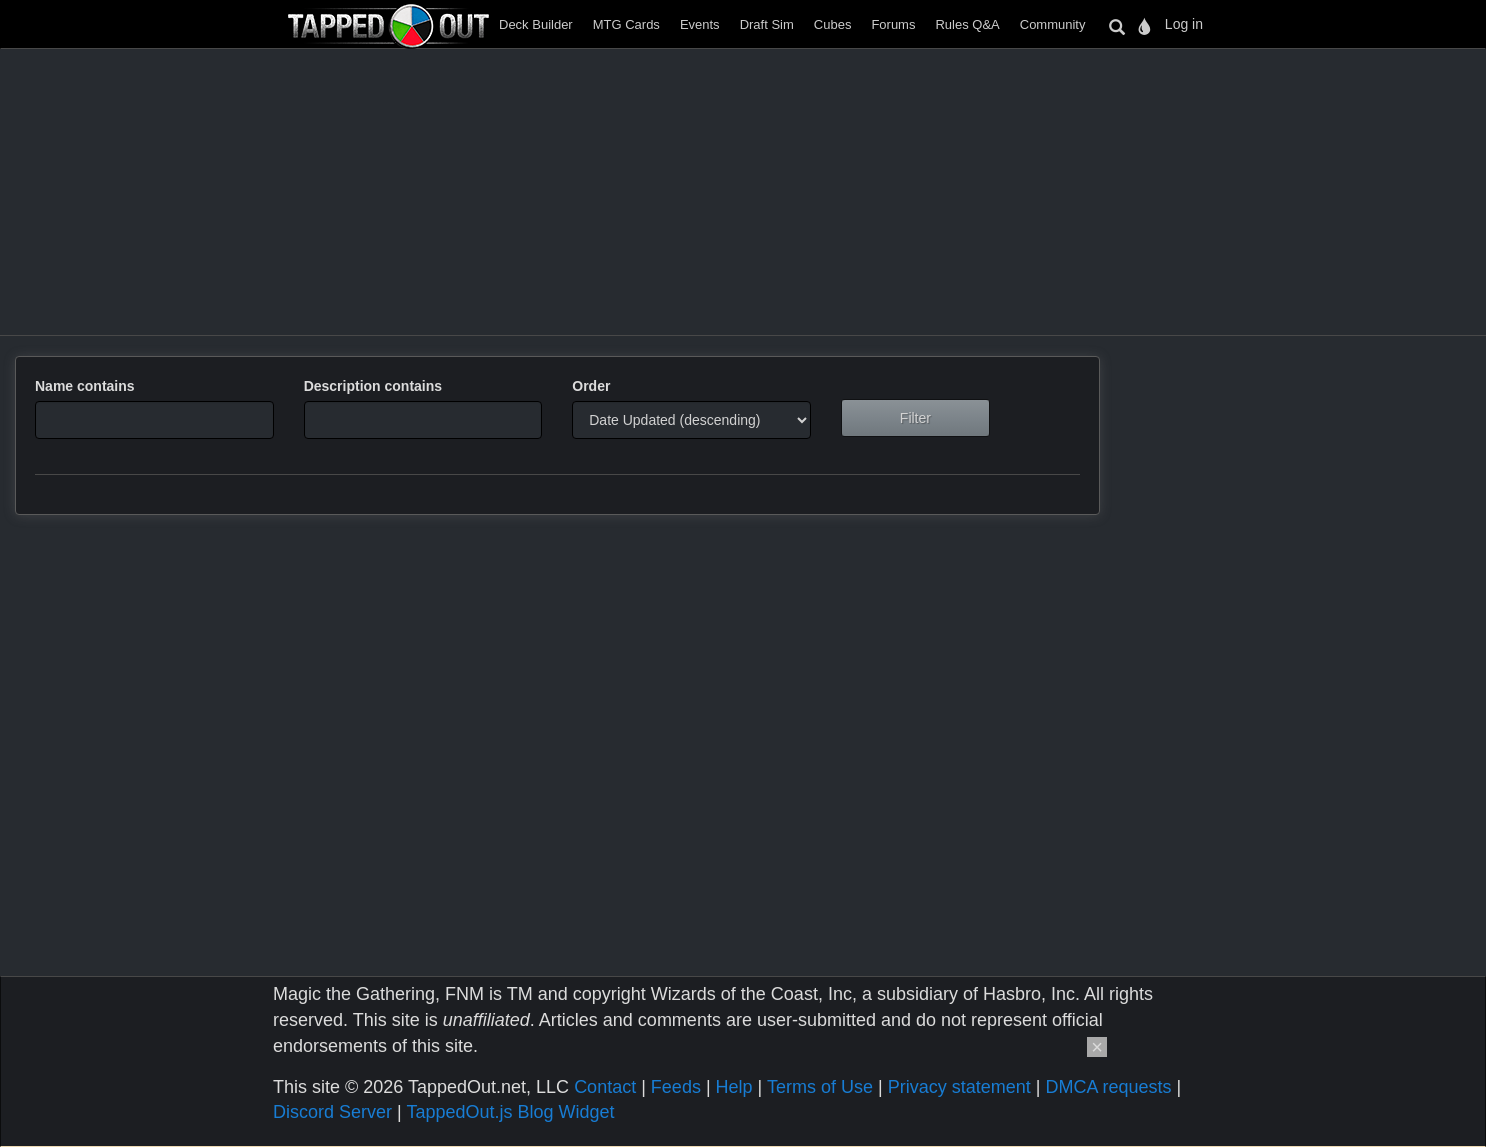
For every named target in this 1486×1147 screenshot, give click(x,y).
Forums (893, 24)
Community (1053, 24)
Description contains (373, 386)
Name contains (85, 386)
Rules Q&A (967, 24)
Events (700, 24)
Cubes (833, 24)
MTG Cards (626, 24)
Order (591, 386)
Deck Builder (536, 24)
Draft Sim (767, 24)
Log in (1184, 24)
